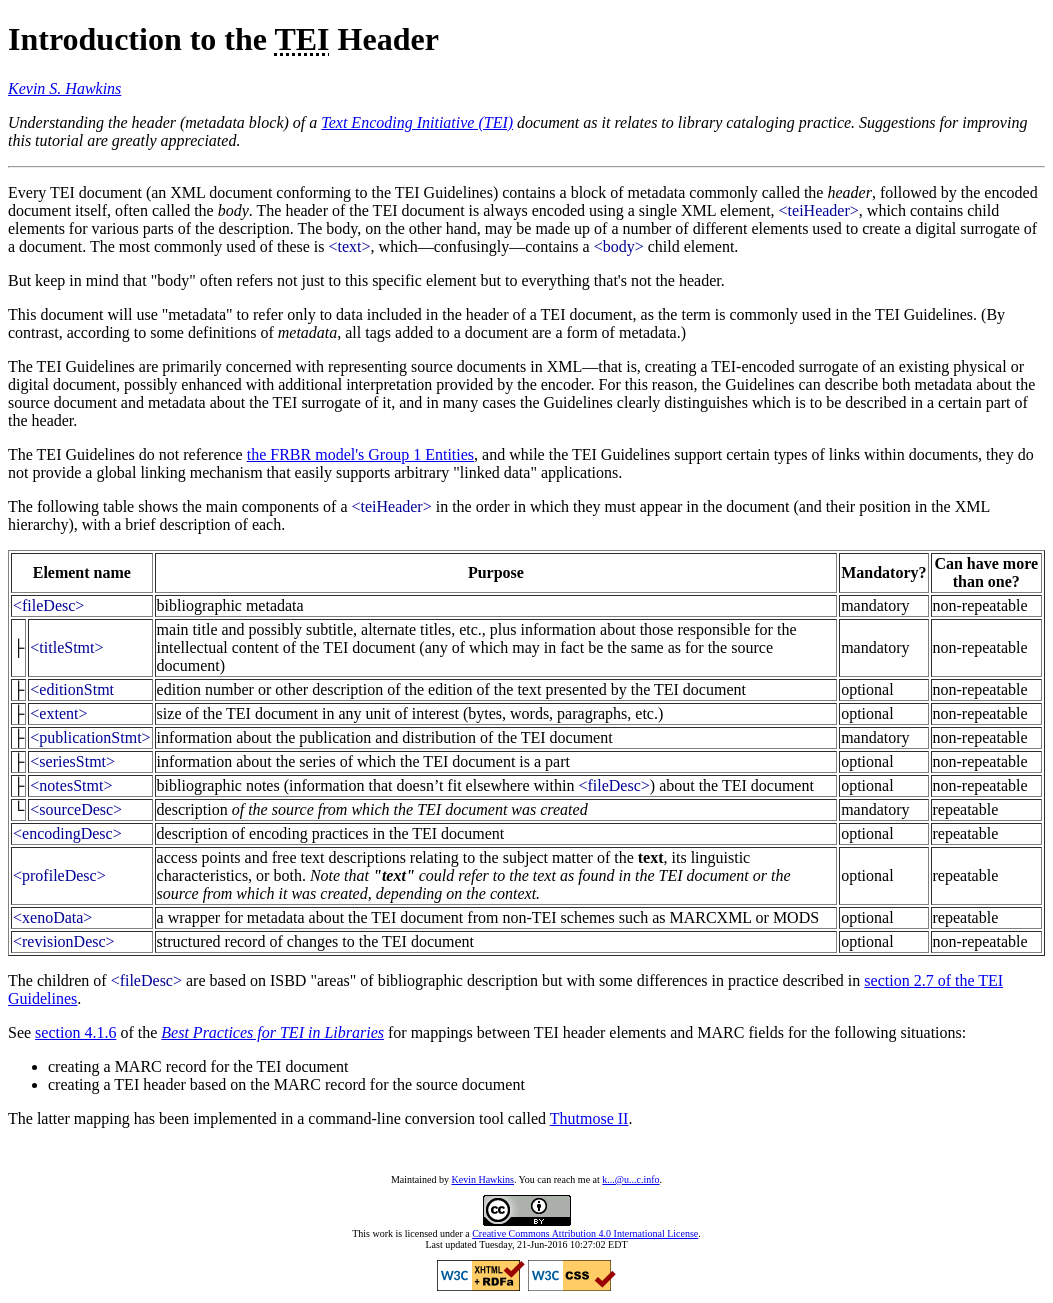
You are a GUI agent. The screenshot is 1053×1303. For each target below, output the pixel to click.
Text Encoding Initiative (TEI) (417, 122)
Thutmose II (589, 1118)
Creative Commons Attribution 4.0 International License (585, 1233)
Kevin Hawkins (482, 1179)
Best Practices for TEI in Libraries (272, 1032)
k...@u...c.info (630, 1179)
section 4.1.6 (75, 1032)
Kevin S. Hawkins (64, 88)
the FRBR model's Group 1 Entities (360, 454)
